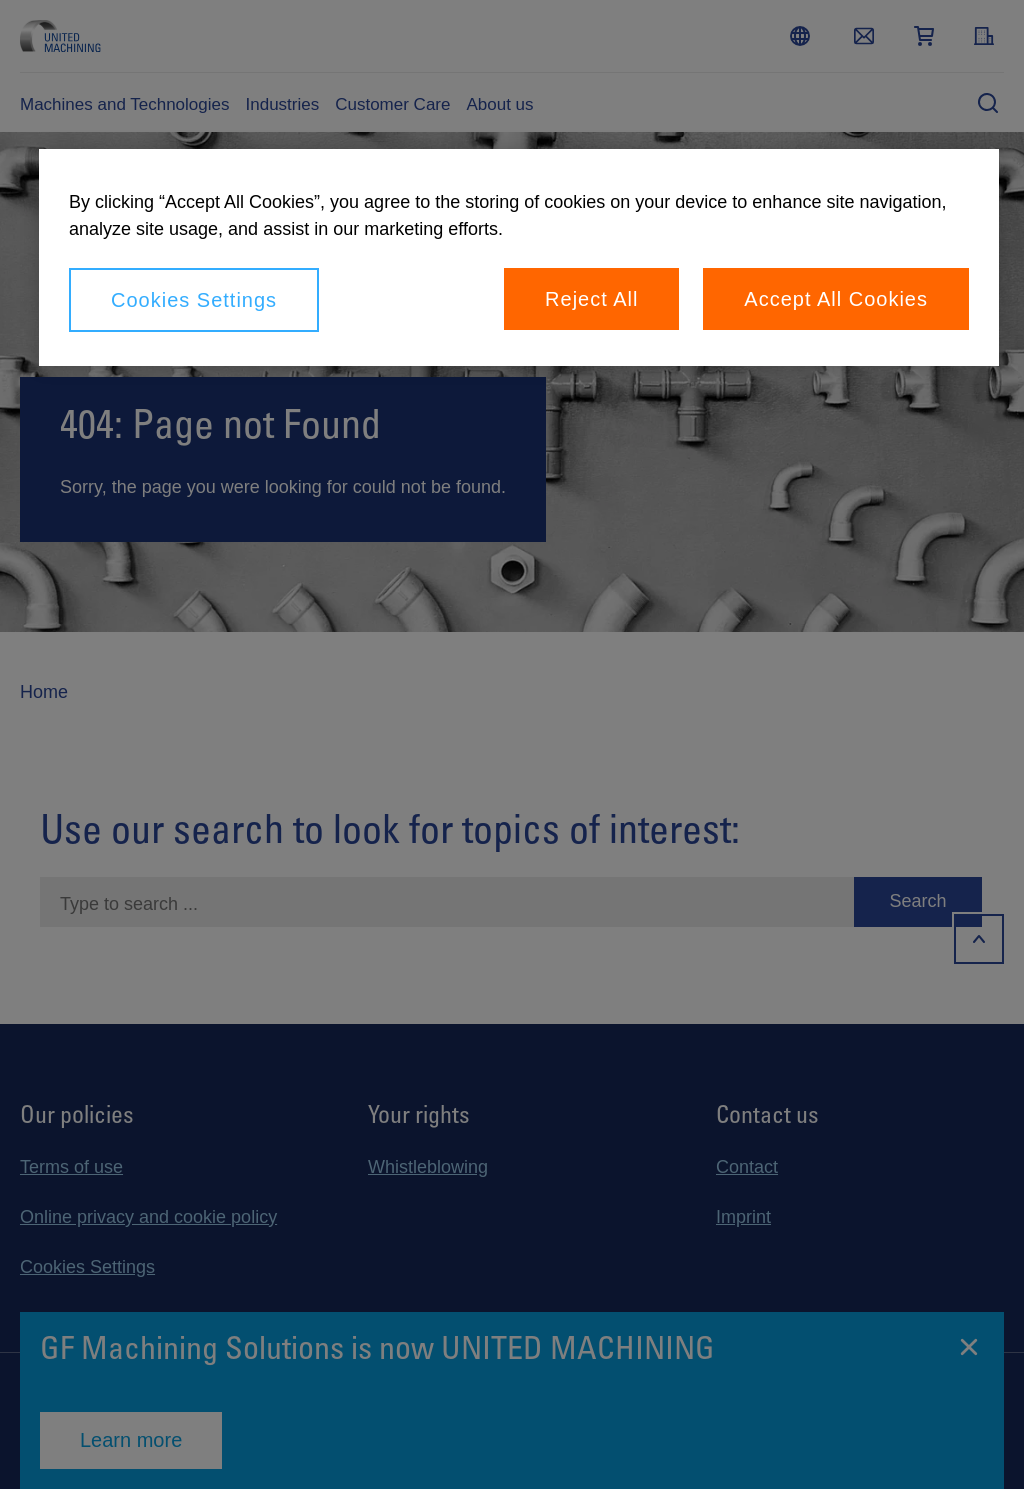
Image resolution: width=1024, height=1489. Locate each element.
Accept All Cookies (836, 299)
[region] (519, 257)
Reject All (591, 299)
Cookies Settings (194, 300)
